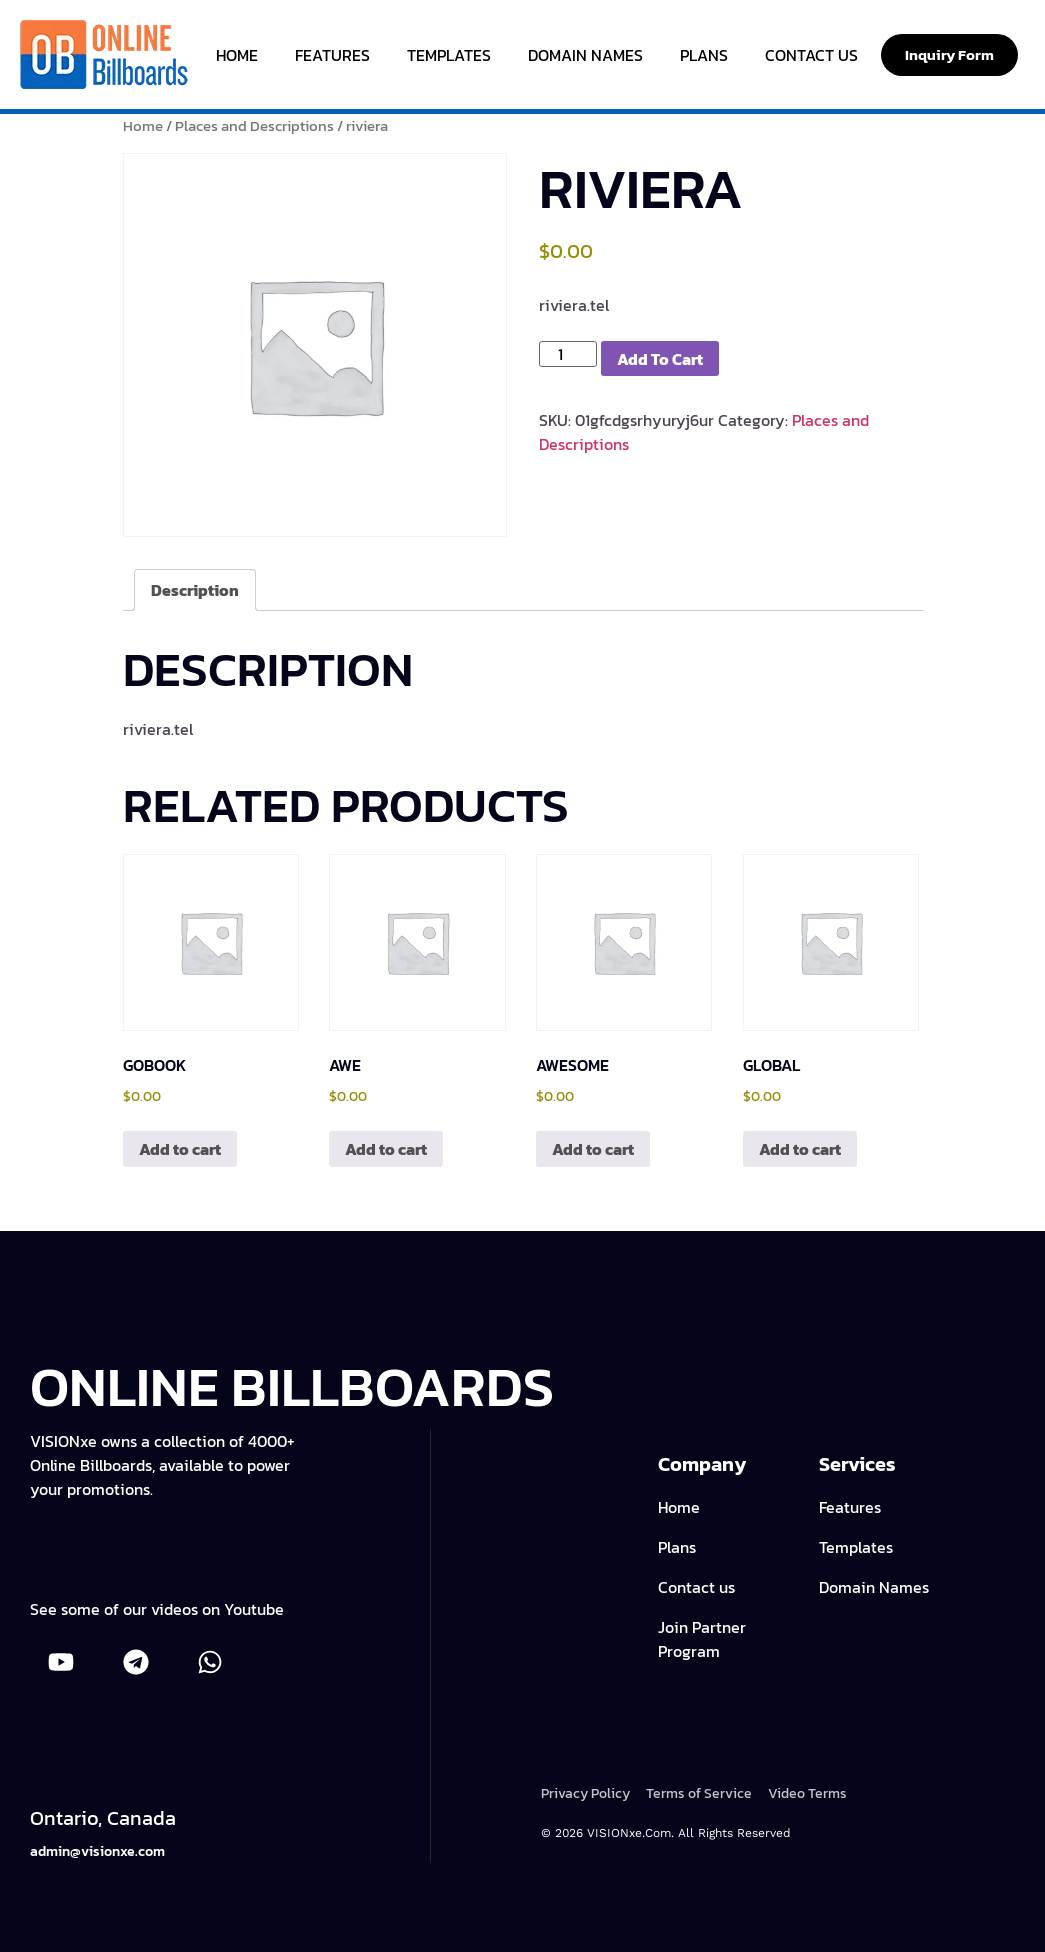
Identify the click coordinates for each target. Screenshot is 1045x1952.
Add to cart (660, 359)
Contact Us (811, 55)
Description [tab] (195, 590)
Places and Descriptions (254, 126)
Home (237, 55)
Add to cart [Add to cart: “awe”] (386, 1149)
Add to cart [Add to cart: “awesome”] (593, 1149)
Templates (449, 55)
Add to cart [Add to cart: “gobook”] (180, 1149)
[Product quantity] (568, 354)
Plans (704, 55)
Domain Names (585, 55)
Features (332, 55)
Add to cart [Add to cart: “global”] (800, 1149)
